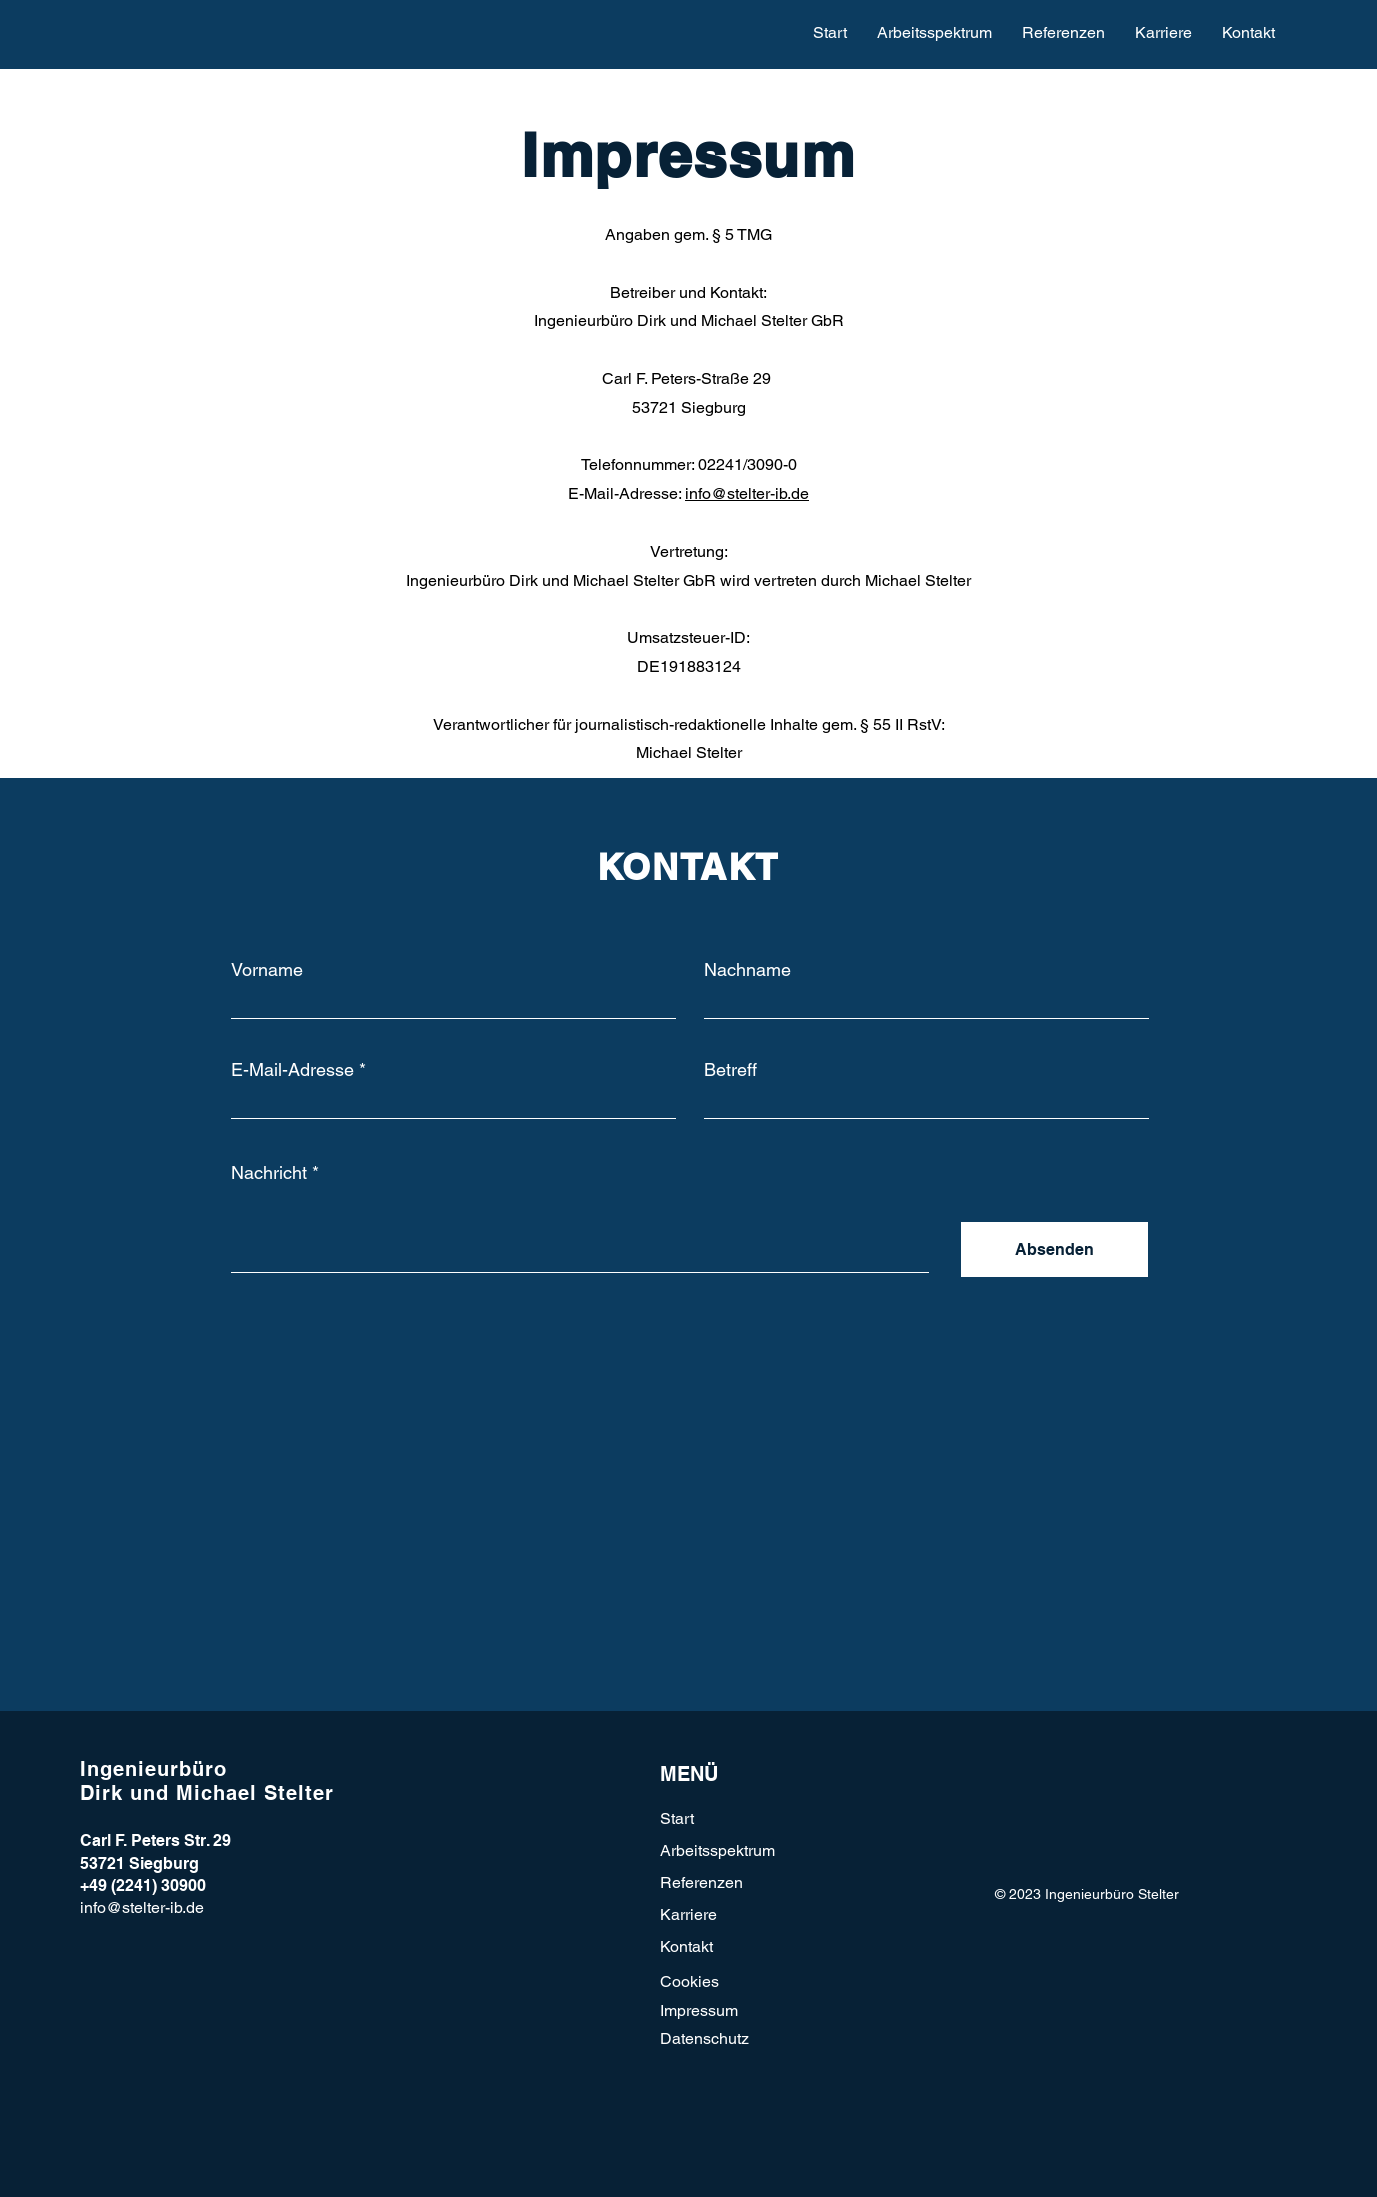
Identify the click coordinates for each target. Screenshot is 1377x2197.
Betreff (730, 1070)
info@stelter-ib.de (747, 493)
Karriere (688, 1914)
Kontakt (686, 1946)
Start (677, 1818)
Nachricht (269, 1173)
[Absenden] (1054, 1249)
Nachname (747, 970)
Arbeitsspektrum (717, 1850)
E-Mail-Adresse (292, 1070)
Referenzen (701, 1882)
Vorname (267, 970)
